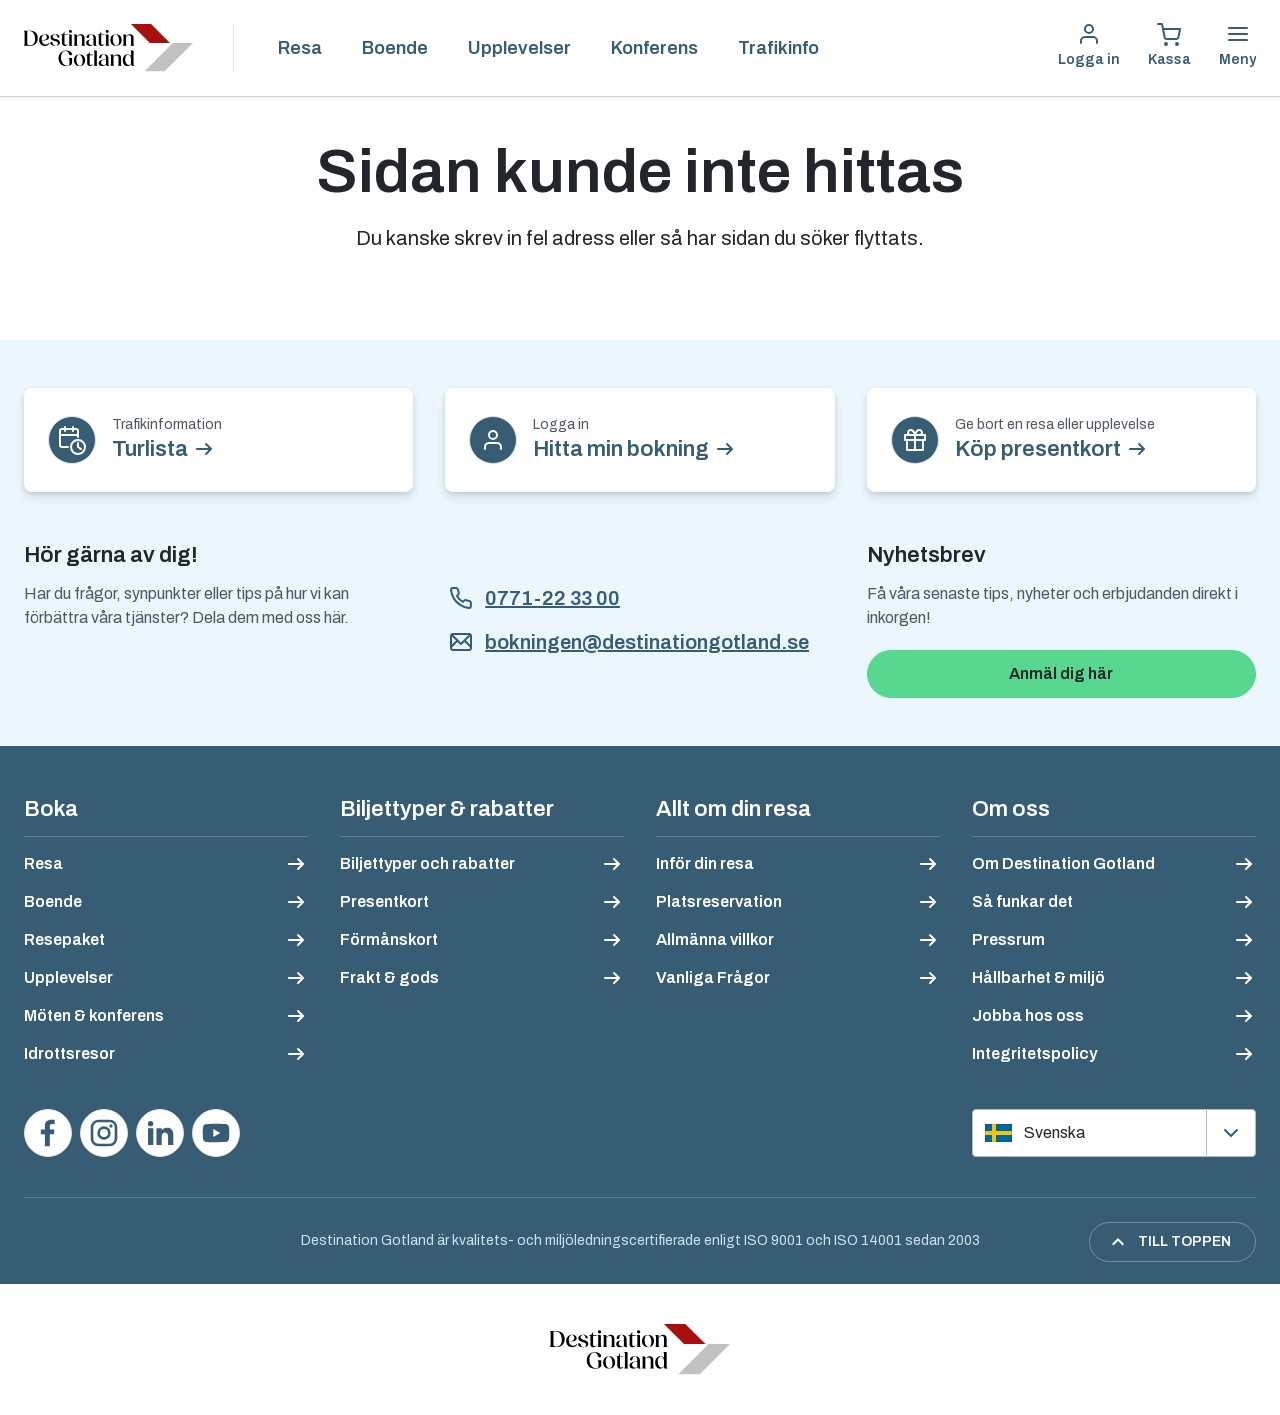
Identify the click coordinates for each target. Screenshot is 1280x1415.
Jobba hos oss (1028, 1015)
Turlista (150, 449)
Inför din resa (705, 863)
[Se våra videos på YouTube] (216, 1133)
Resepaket (64, 939)
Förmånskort (389, 939)
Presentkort (384, 901)
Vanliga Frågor (713, 977)
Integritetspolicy (1034, 1053)
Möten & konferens (94, 1015)
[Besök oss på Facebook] (48, 1133)
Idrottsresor (69, 1053)
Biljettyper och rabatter (427, 863)
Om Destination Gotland (1063, 863)
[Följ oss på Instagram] (104, 1133)
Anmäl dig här (1061, 673)
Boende (395, 48)
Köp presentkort (1038, 449)
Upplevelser (519, 48)
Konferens (654, 48)
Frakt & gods (389, 977)
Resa (300, 48)
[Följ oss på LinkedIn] (160, 1133)
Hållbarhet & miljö (1038, 977)
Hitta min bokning (621, 449)
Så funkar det (1022, 901)
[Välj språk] (1114, 1133)
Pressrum (1008, 939)
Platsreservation (719, 901)
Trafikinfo (778, 48)
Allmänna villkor (715, 939)
